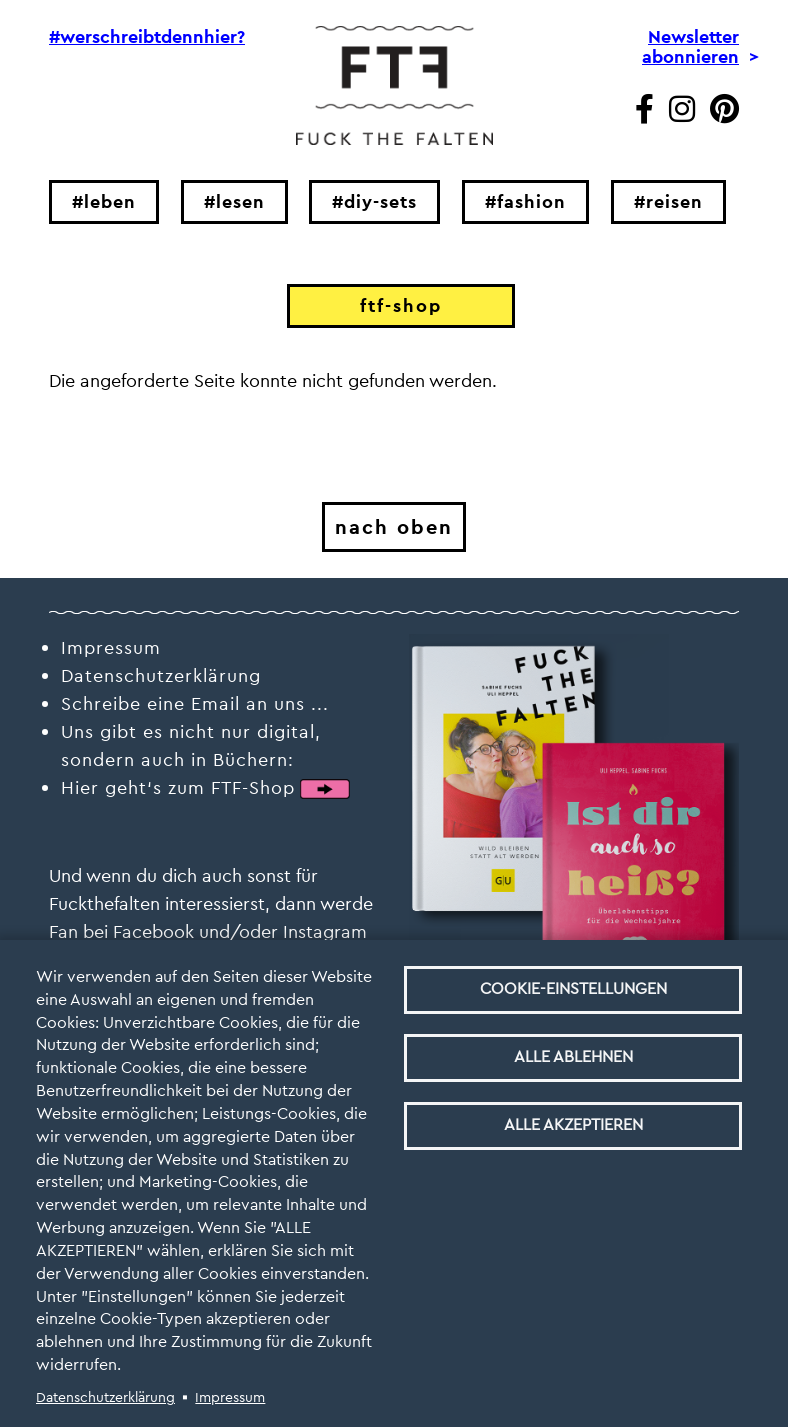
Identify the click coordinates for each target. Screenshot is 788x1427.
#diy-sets (374, 201)
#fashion (525, 201)
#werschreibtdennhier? (135, 37)
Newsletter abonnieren (690, 47)
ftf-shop (401, 305)
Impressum (230, 1397)
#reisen (668, 201)
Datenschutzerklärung (105, 1397)
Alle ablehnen (573, 1056)
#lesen (234, 201)
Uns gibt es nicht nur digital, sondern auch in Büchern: (191, 745)
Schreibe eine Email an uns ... (195, 703)
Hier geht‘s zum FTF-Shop (178, 787)
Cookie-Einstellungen (573, 988)
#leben (104, 201)
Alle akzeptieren (573, 1124)
